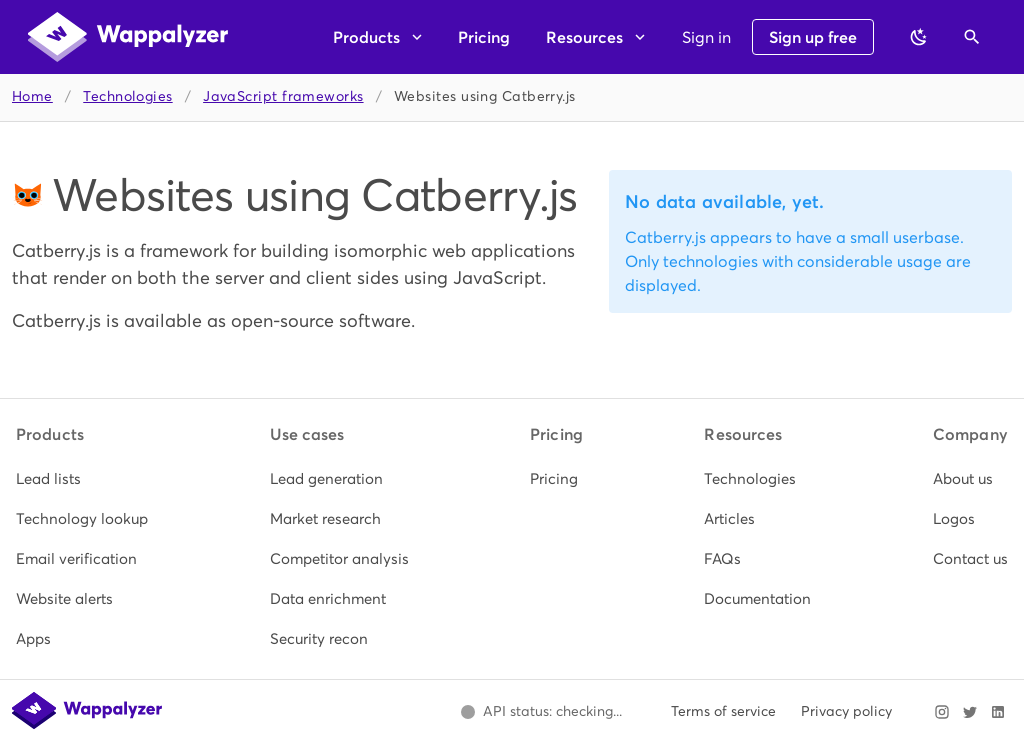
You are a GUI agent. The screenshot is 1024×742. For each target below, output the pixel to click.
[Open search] (972, 37)
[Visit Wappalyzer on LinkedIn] (998, 712)
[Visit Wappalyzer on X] (970, 712)
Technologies (127, 96)
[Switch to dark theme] (919, 37)
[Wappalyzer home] (128, 37)
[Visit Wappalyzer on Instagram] (942, 712)
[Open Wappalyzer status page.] (541, 712)
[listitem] (82, 479)
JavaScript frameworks (283, 96)
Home (32, 96)
